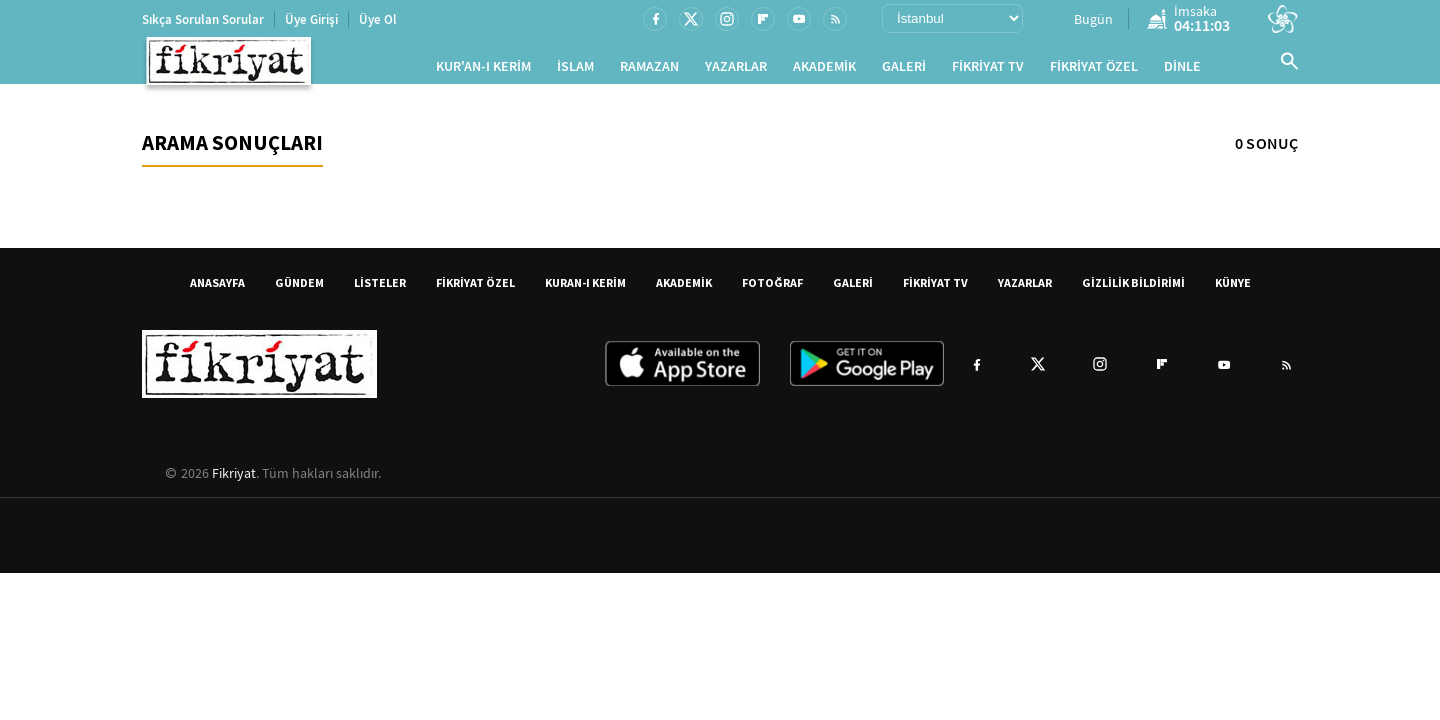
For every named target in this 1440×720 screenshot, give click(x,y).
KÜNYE (1233, 290)
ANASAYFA (217, 290)
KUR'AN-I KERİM (483, 70)
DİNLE (1182, 70)
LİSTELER (380, 290)
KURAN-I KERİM (585, 290)
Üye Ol (378, 19)
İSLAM (575, 70)
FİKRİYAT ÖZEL (1094, 70)
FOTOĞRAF (772, 290)
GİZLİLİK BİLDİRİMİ (1133, 290)
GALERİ (904, 70)
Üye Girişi (311, 19)
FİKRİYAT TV (988, 70)
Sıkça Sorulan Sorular (203, 19)
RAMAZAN (649, 70)
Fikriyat (234, 481)
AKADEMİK (824, 70)
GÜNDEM (299, 290)
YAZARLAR (736, 70)
